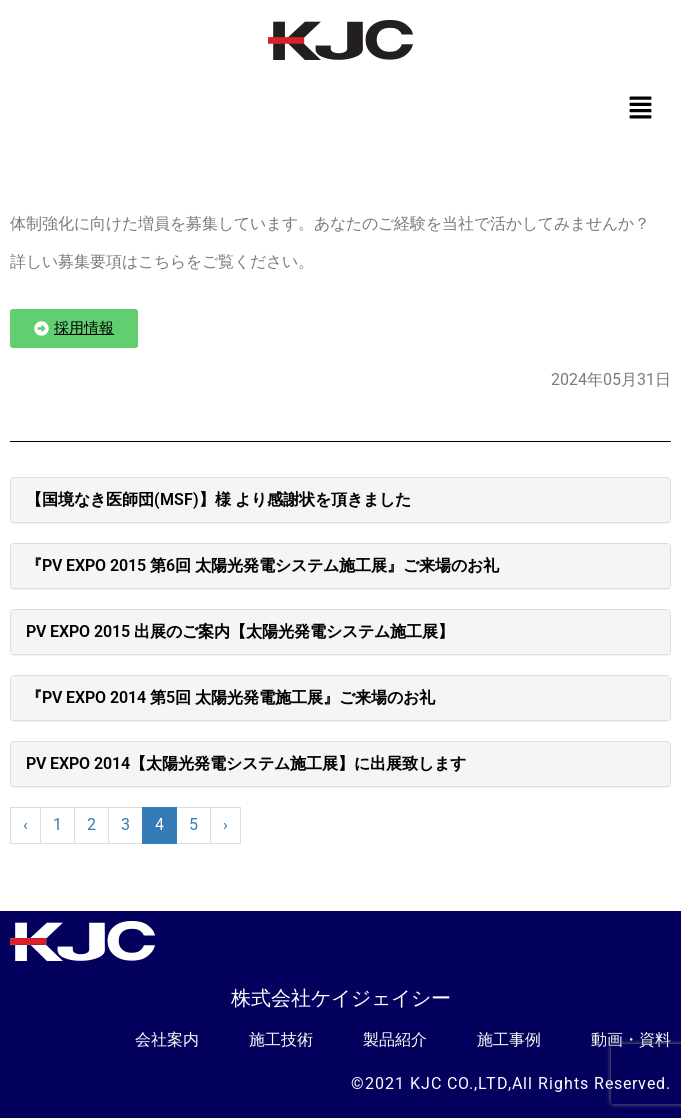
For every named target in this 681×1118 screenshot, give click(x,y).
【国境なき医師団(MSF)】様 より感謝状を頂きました (218, 499)
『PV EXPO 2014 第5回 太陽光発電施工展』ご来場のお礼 (230, 697)
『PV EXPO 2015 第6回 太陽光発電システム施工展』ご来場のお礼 (262, 565)
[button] (641, 109)
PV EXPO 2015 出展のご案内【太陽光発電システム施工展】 (240, 631)
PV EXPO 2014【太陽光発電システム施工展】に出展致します (246, 763)
